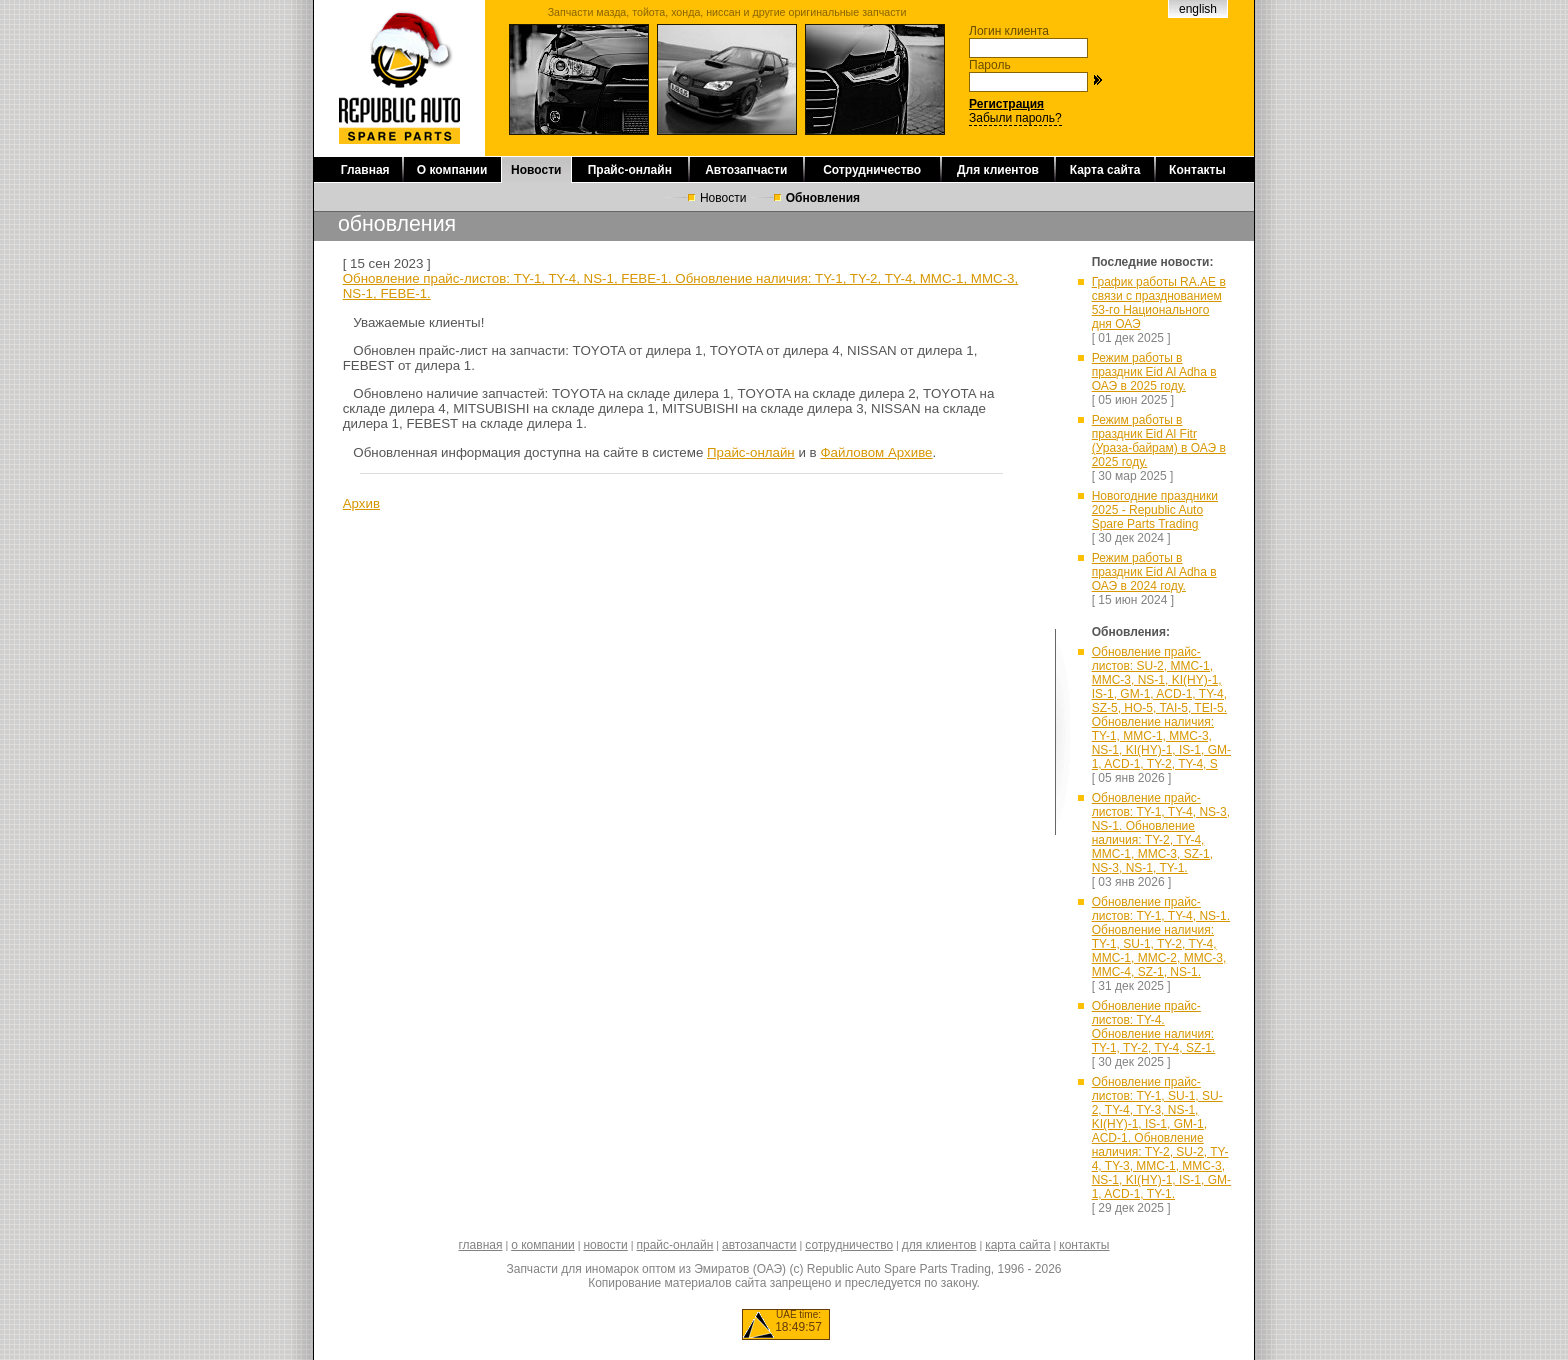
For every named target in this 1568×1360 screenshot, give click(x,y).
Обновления (823, 198)
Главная (365, 170)
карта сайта (1017, 1245)
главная (480, 1245)
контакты (1084, 1245)
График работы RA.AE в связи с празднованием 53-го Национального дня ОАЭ (1159, 303)
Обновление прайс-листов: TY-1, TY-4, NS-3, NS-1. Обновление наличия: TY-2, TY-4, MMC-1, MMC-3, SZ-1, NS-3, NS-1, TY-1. (1161, 833)
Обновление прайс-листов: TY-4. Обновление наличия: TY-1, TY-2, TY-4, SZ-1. (1154, 1027)
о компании (543, 1245)
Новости (536, 170)
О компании (452, 170)
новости (605, 1245)
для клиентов (939, 1245)
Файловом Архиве (876, 452)
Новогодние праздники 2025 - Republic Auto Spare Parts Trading (1155, 510)
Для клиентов (998, 170)
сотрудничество (849, 1245)
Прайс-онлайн (630, 170)
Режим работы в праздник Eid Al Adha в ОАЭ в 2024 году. (1154, 572)
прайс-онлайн (675, 1245)
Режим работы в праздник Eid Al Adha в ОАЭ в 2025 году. (1154, 372)
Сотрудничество (872, 170)
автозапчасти (759, 1245)
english (1198, 9)
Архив (361, 503)
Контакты (1197, 170)
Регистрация (1006, 104)
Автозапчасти (746, 170)
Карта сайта (1105, 170)
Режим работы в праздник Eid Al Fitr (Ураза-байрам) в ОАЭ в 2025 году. (1159, 441)
